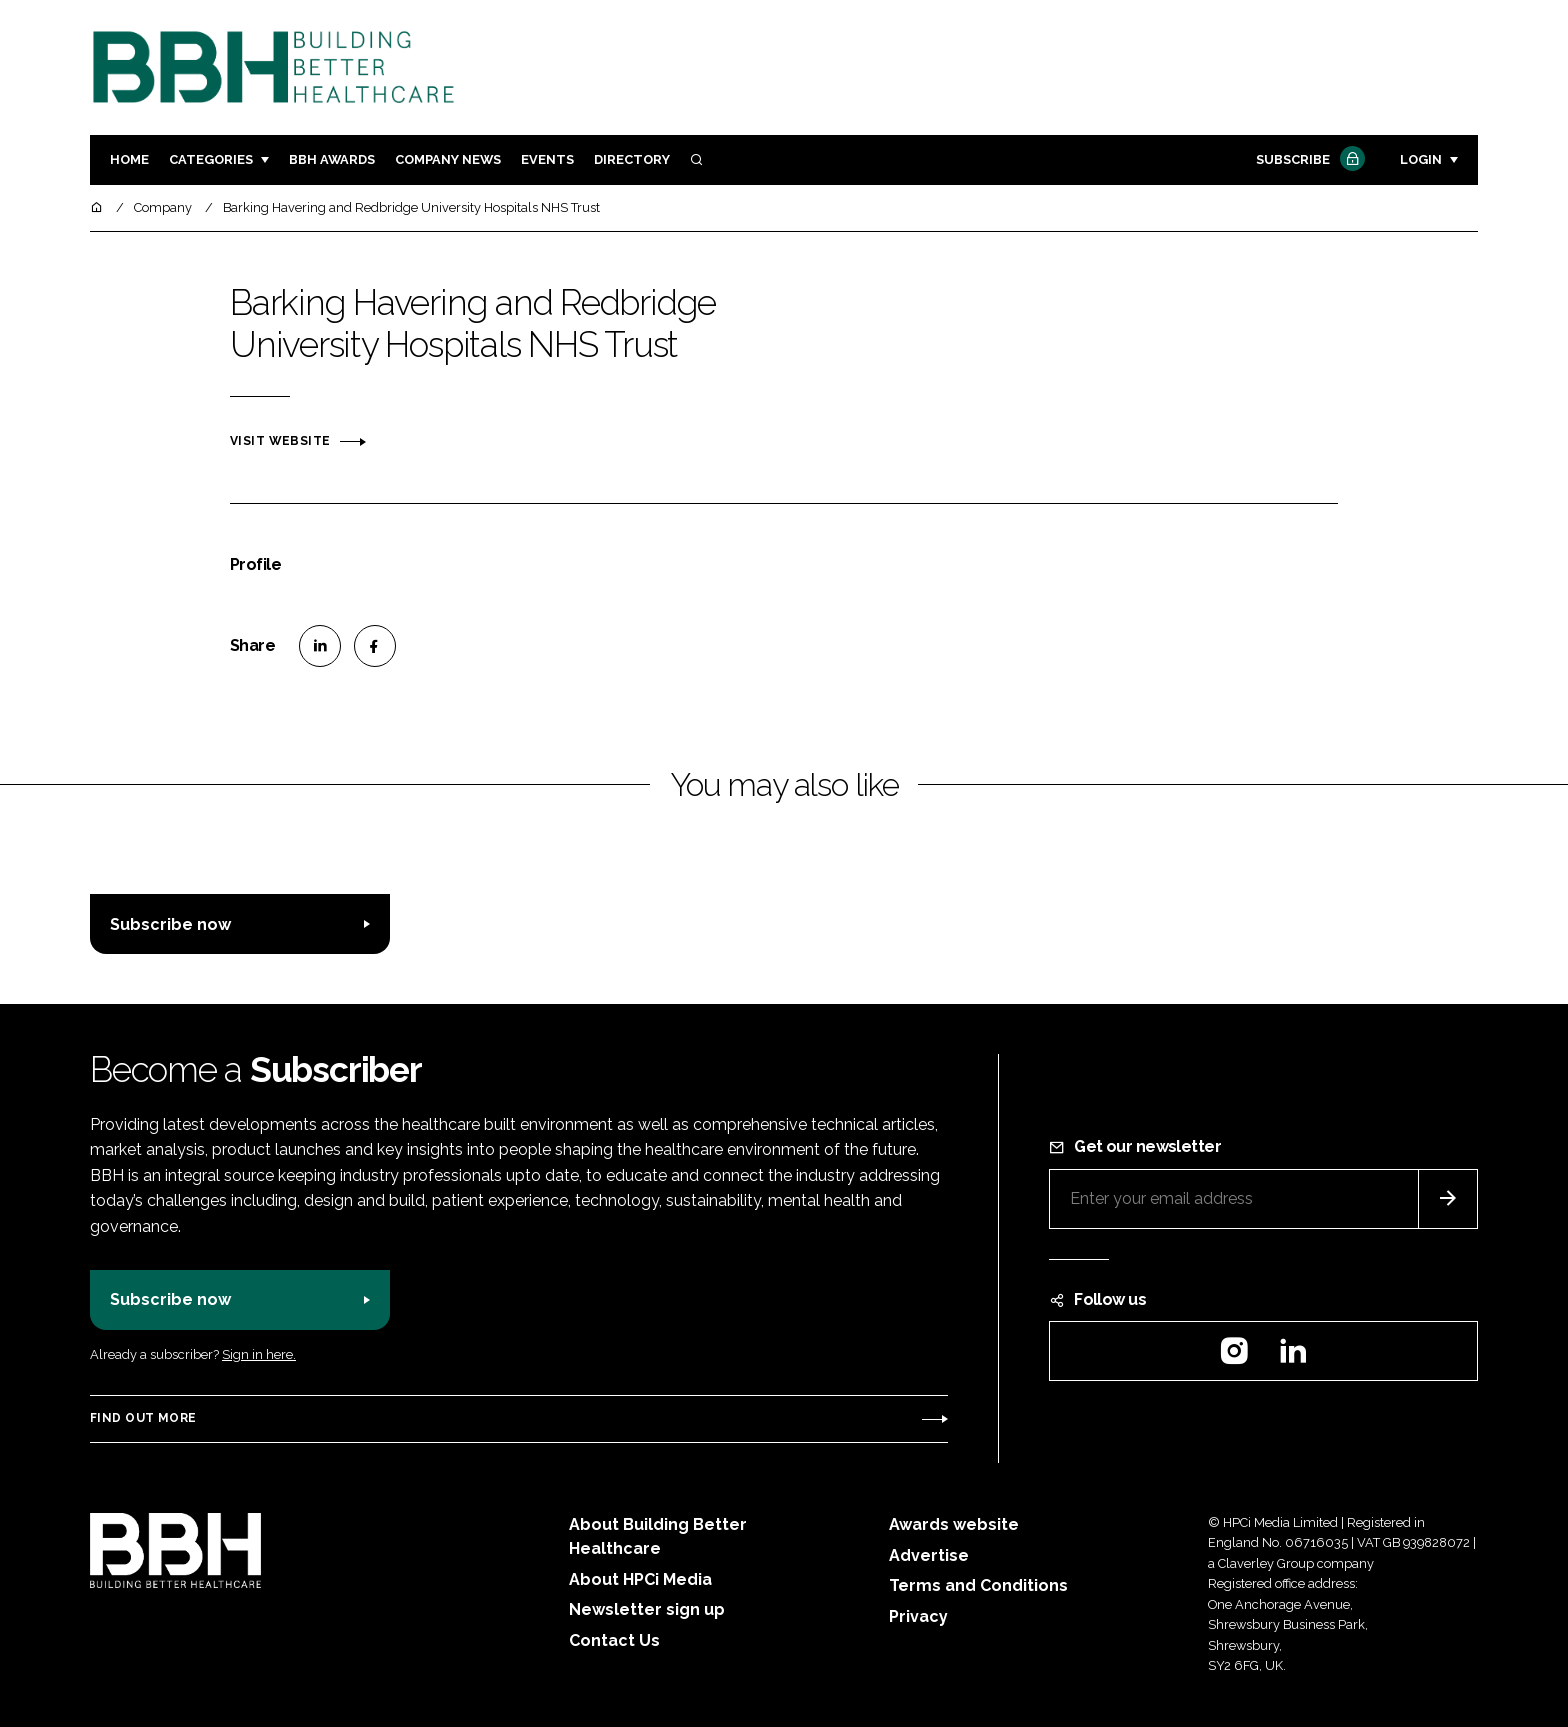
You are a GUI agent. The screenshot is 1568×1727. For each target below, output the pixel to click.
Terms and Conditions (978, 1585)
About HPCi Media (640, 1579)
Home (129, 159)
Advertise (929, 1555)
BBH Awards (332, 159)
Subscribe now (170, 924)
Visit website (280, 441)
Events (547, 159)
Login (1421, 159)
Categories (211, 159)
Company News (448, 159)
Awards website (954, 1524)
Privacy (918, 1616)
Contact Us (614, 1640)
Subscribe (1308, 160)
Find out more (143, 1418)
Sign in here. (259, 1354)
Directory (632, 159)
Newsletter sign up (647, 1609)
